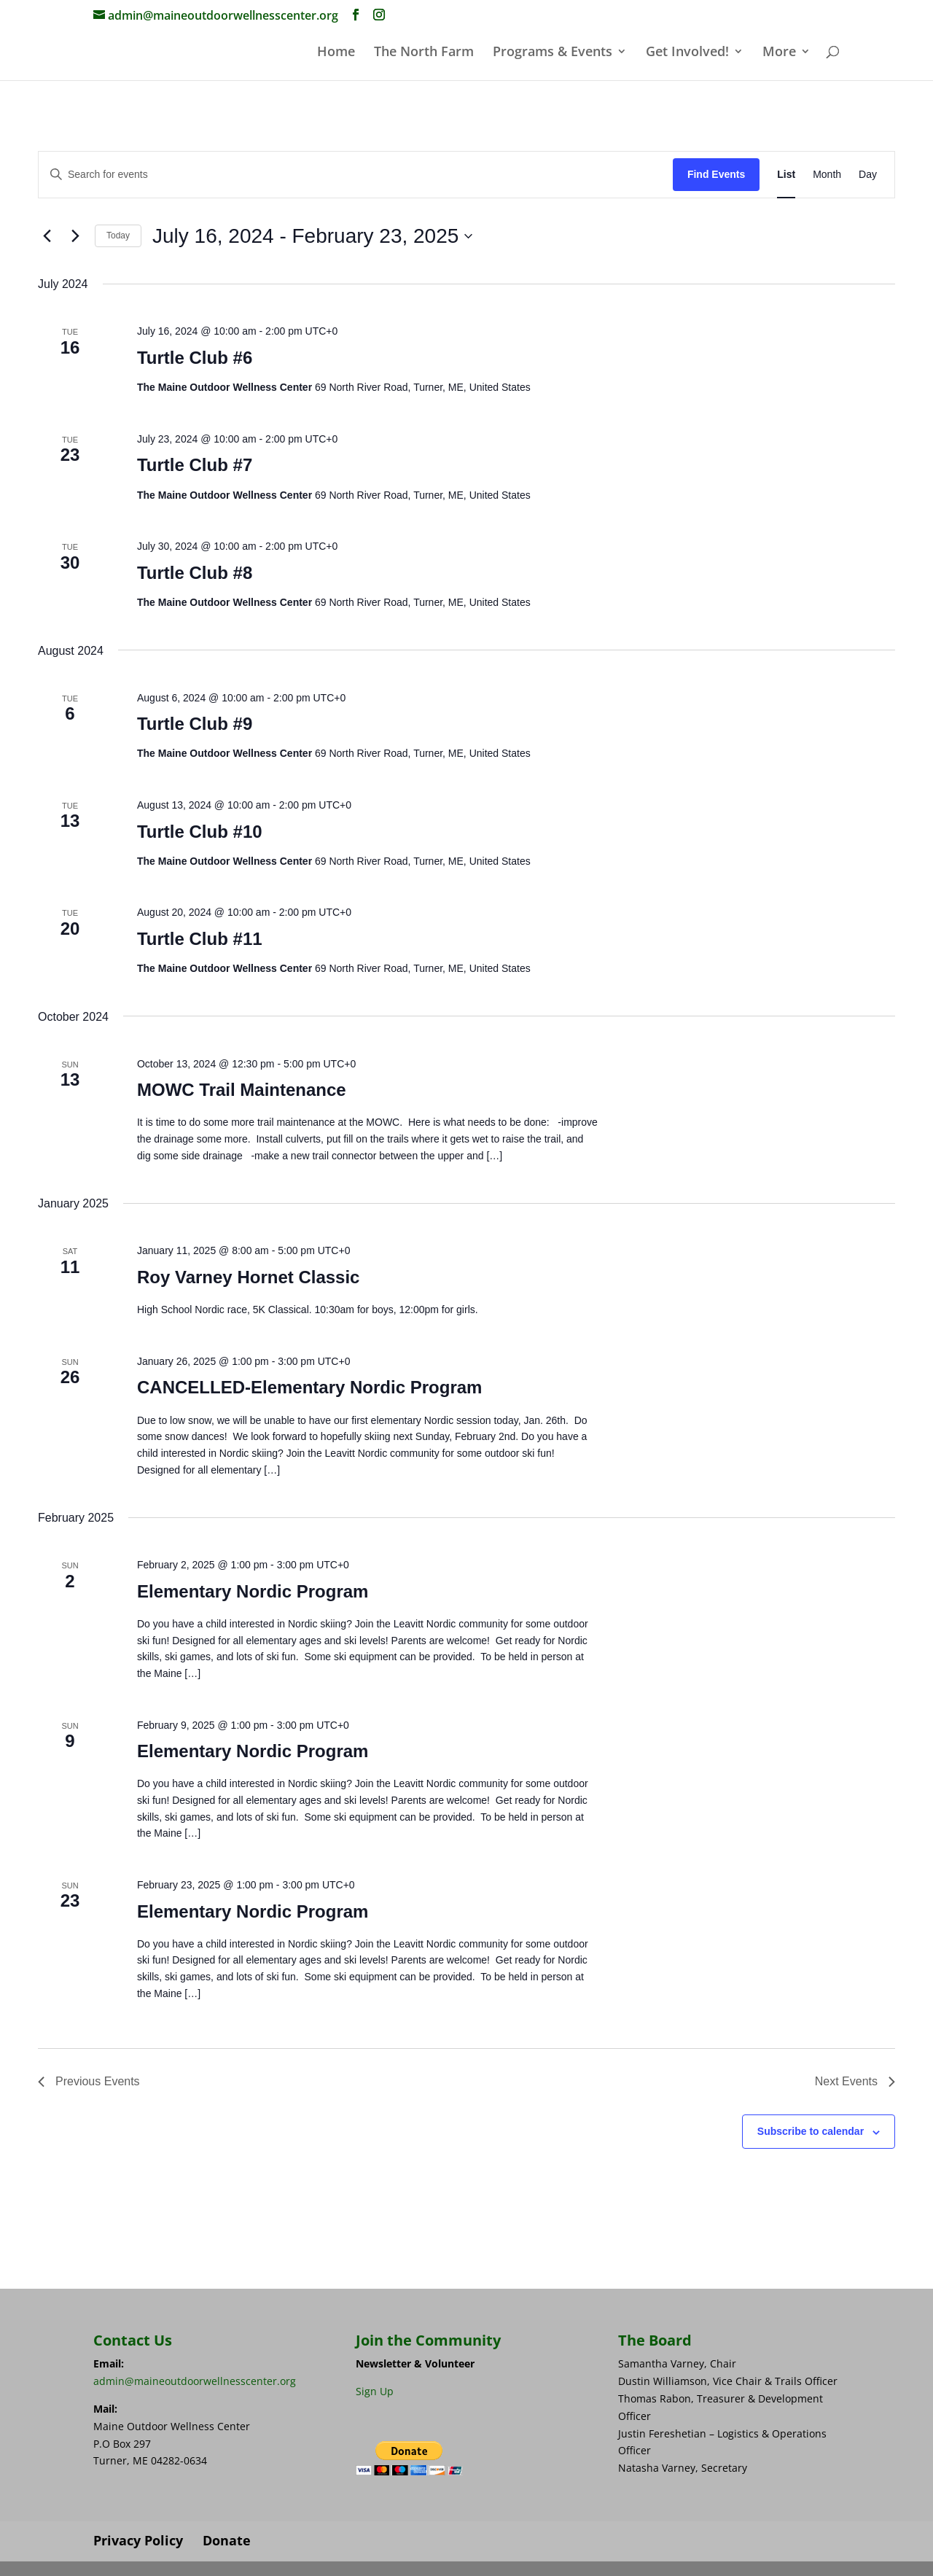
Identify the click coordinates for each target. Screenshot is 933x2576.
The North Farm (424, 53)
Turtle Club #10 (199, 831)
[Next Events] (75, 236)
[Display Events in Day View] (868, 175)
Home (336, 53)
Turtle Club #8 (194, 573)
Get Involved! (687, 53)
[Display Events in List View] (786, 175)
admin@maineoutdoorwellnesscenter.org (194, 2381)
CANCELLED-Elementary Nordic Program (309, 1387)
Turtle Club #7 (194, 465)
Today (118, 235)
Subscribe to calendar (810, 2131)
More (779, 53)
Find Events (716, 174)
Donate (227, 2540)
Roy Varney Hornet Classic (248, 1277)
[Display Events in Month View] (827, 175)
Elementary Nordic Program (252, 1591)
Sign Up (375, 2391)
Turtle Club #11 (199, 939)
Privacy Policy (138, 2540)
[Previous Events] (46, 236)
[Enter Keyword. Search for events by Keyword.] (356, 175)
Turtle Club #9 (194, 724)
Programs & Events (552, 53)
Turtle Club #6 (194, 357)
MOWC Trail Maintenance (241, 1090)
